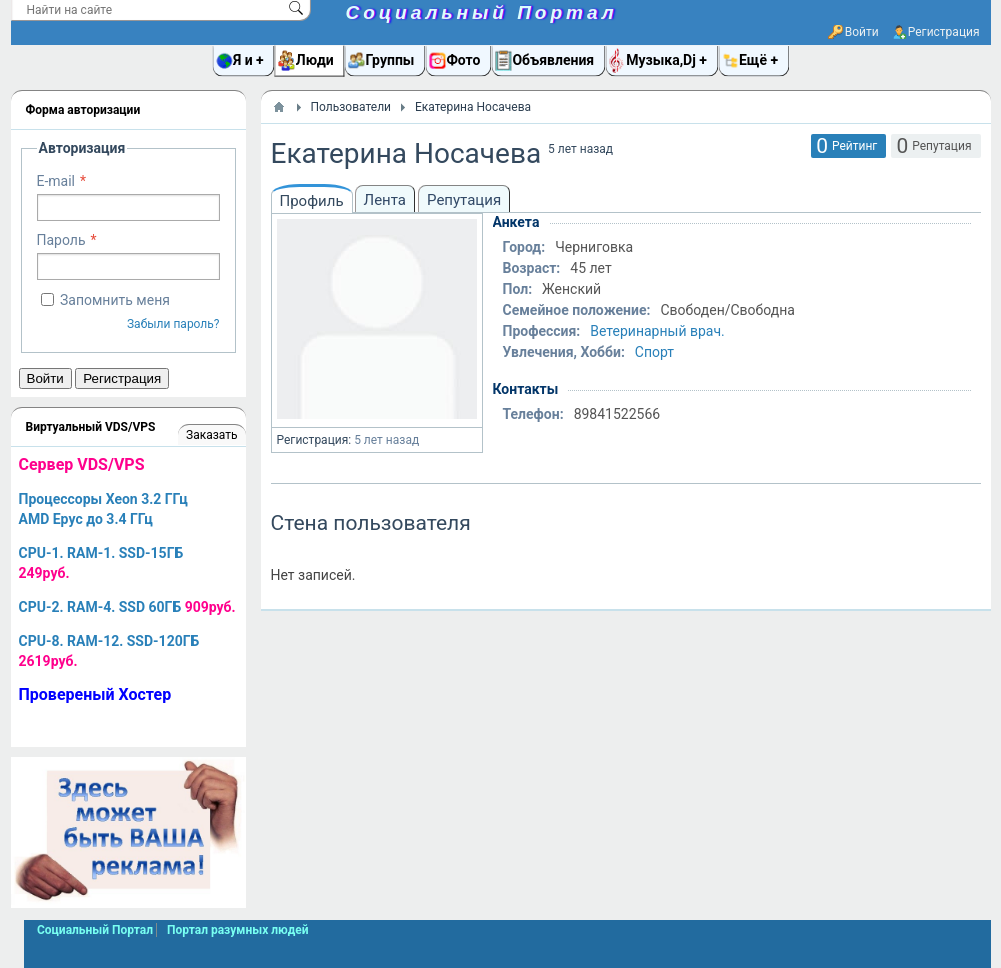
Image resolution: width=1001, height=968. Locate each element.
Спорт (654, 352)
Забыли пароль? (173, 324)
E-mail (56, 181)
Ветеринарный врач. (657, 331)
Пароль (61, 240)
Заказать (211, 435)
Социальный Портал (482, 12)
